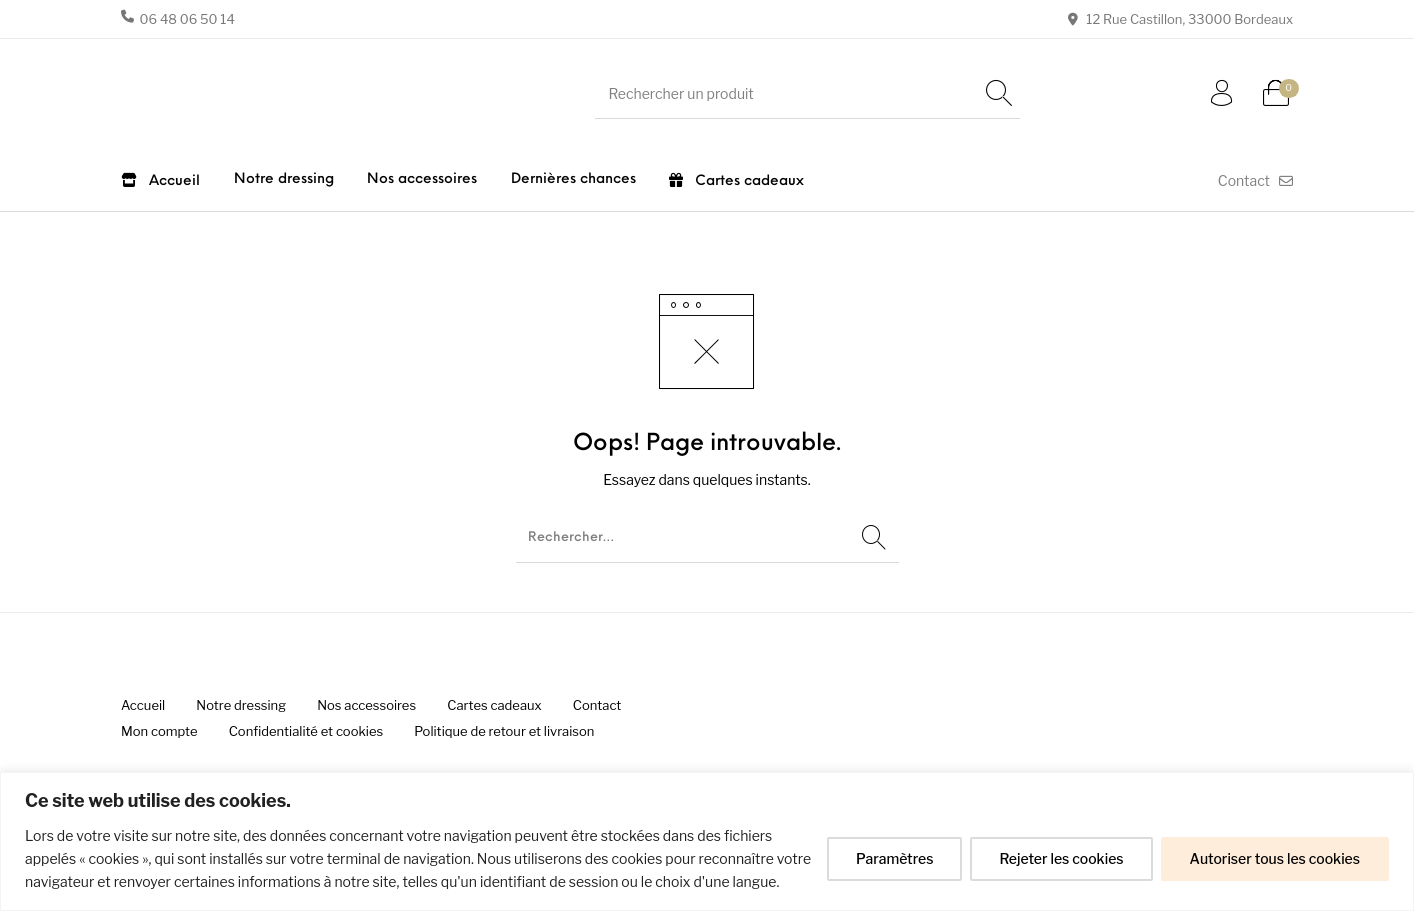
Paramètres (894, 858)
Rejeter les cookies (1061, 858)
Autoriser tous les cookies (1275, 858)
